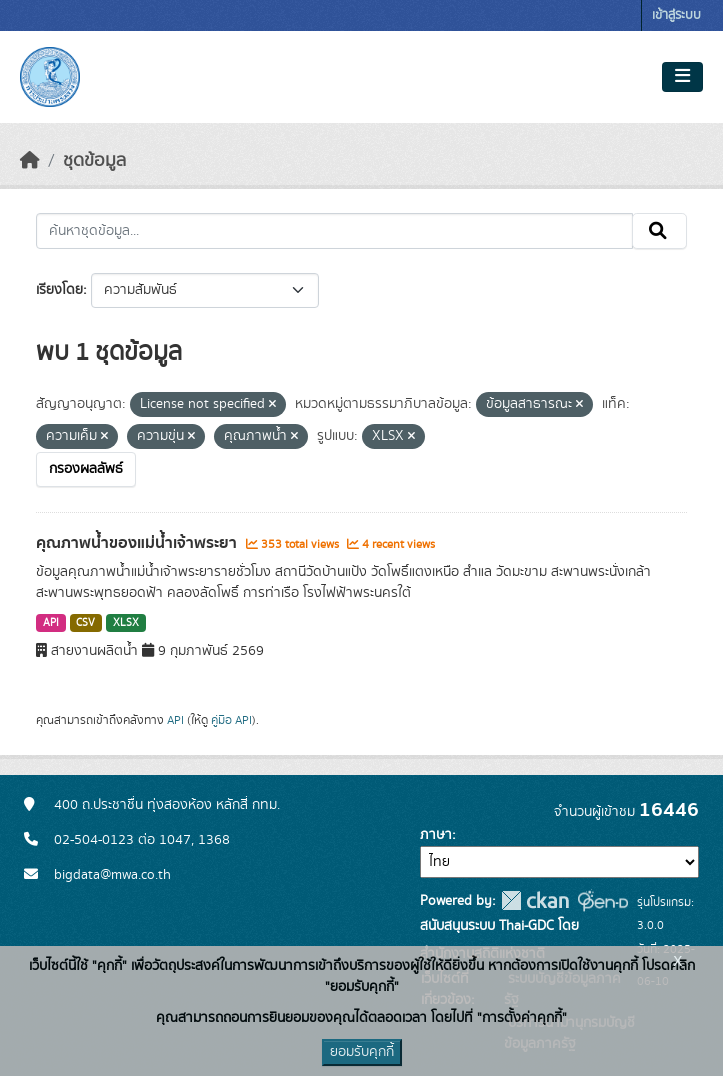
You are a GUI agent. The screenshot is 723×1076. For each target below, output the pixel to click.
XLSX (126, 623)
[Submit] (659, 231)
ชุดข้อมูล (94, 161)
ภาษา (436, 835)
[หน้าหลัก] (30, 161)
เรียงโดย (59, 290)
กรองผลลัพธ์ (86, 469)
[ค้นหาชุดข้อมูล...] (334, 231)
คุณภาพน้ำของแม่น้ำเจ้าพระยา (138, 543)
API (51, 623)
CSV (85, 623)
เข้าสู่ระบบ (676, 15)
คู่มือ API (231, 720)
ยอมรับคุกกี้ (362, 1052)
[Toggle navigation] (682, 77)
